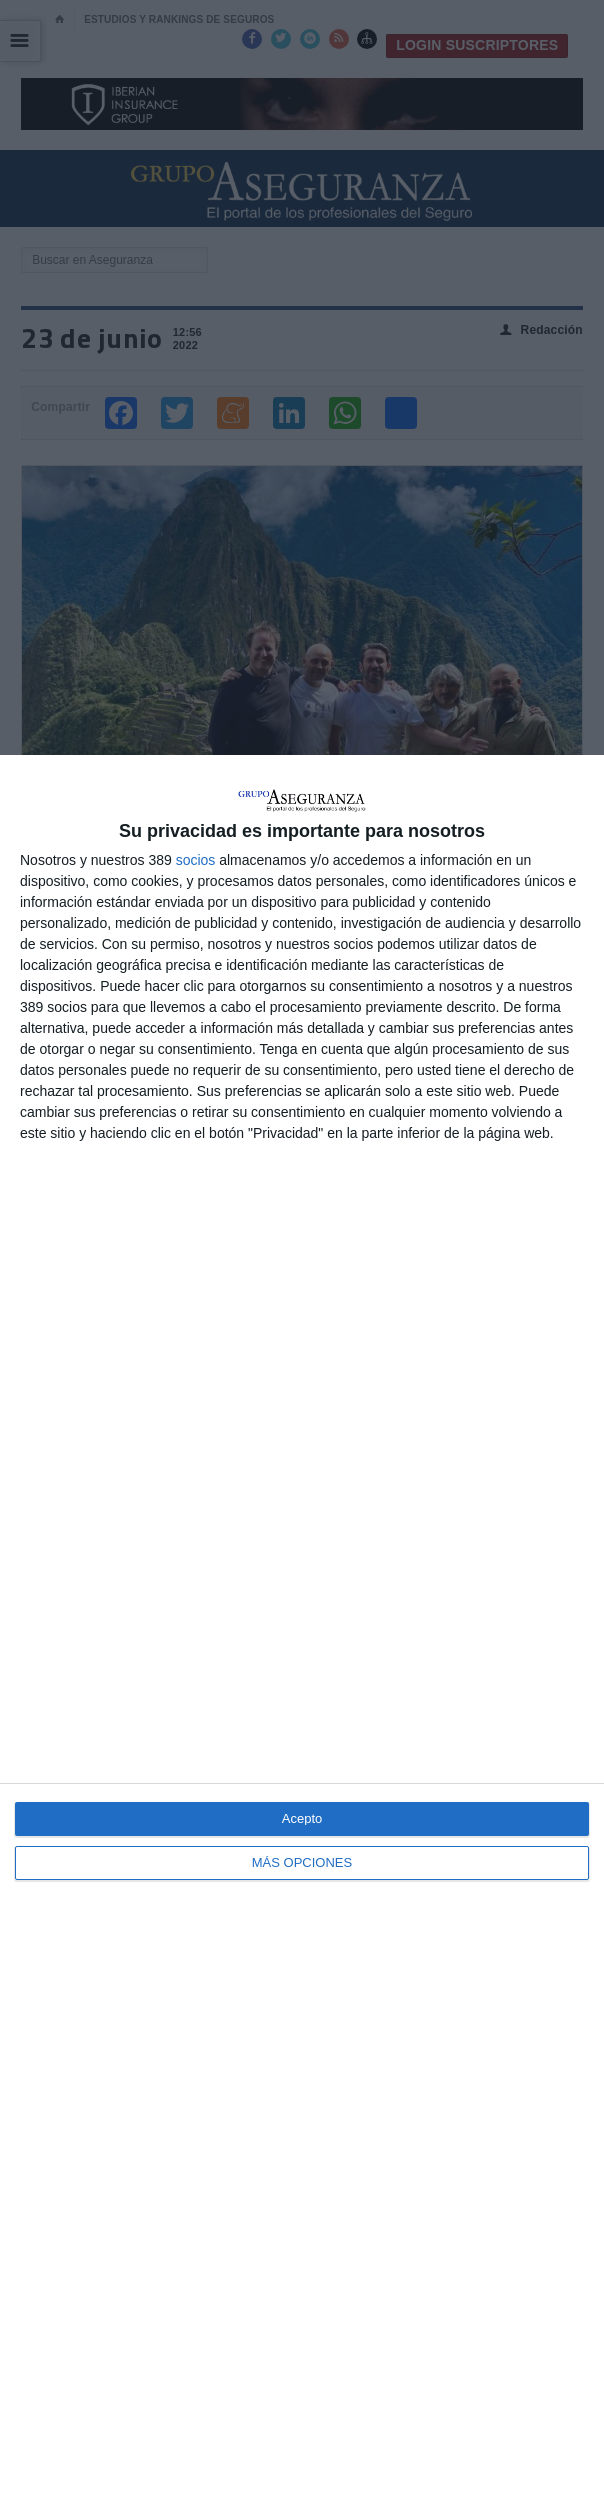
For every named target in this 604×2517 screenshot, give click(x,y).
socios (196, 860)
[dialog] (302, 1636)
